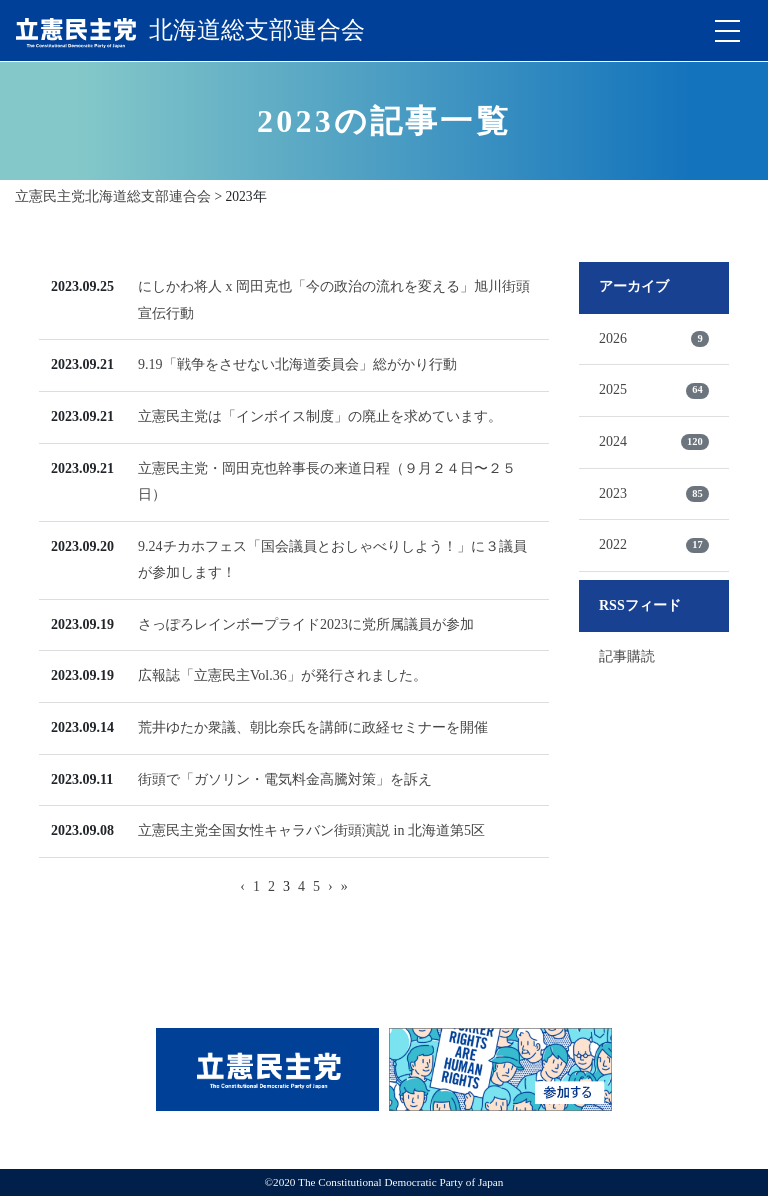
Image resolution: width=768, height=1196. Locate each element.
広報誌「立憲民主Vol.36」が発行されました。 (282, 675)
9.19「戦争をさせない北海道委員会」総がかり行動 (297, 364)
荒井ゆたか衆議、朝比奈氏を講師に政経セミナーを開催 (313, 727)
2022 (654, 545)
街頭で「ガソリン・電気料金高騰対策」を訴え (285, 779)
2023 (654, 494)
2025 (654, 390)
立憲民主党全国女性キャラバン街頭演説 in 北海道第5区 (311, 830)
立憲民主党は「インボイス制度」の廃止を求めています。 (320, 416)
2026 (654, 339)
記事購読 (627, 656)
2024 (654, 442)
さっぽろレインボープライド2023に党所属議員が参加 (306, 624)
